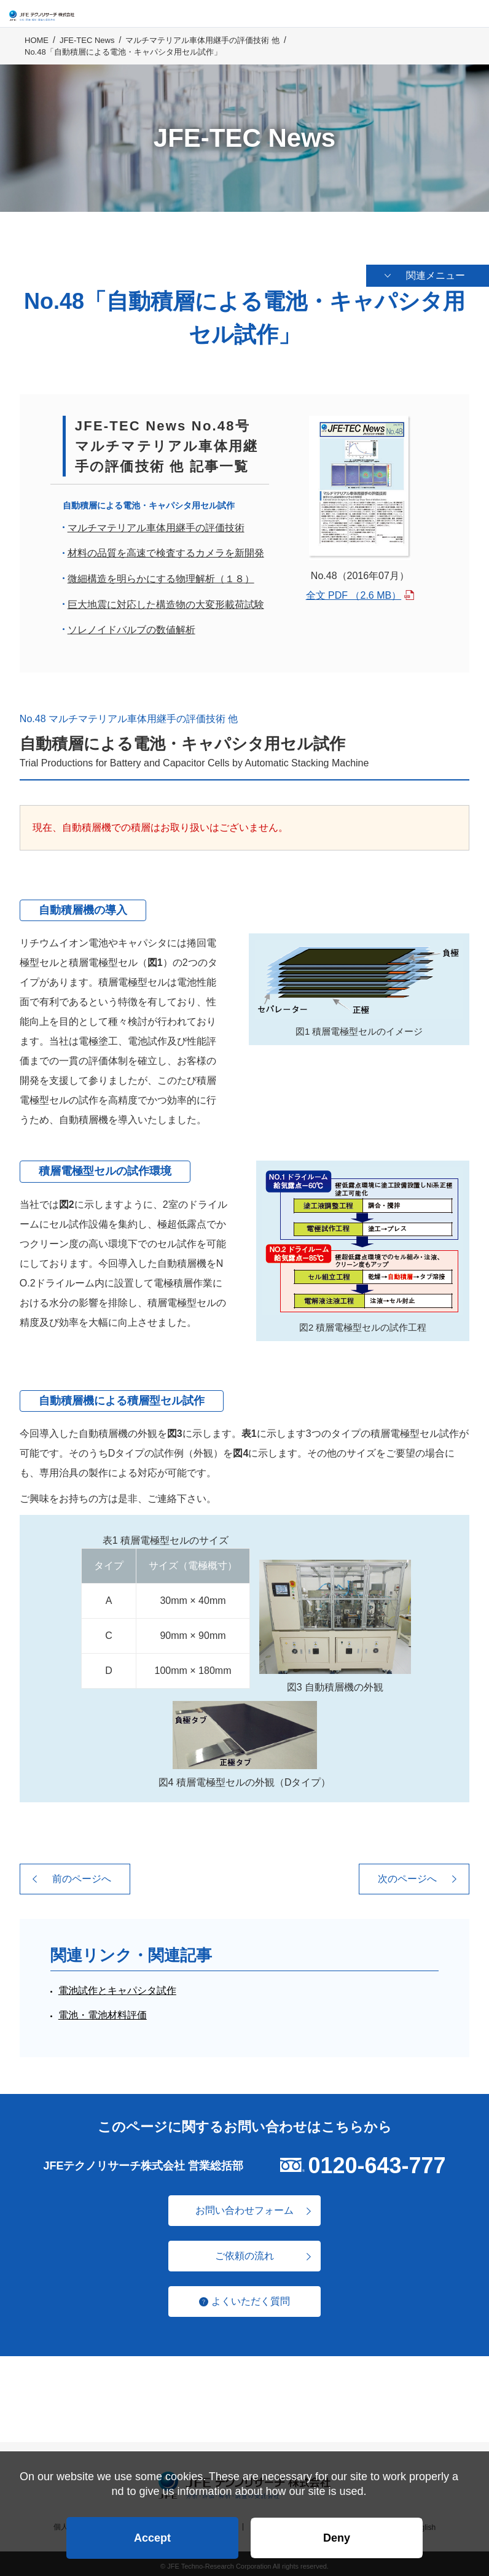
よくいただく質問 (250, 2296)
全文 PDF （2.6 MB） (354, 590)
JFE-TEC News (87, 50)
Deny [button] (336, 2530)
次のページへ (407, 1874)
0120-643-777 (376, 2160)
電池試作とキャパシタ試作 (117, 1986)
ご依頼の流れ (244, 2251)
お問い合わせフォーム (244, 2205)
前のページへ (81, 1874)
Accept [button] (152, 2530)
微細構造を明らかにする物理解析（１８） (161, 574)
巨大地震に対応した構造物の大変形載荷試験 (166, 599)
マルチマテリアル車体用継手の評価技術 (156, 523)
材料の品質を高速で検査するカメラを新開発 (166, 548)
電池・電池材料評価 (102, 2011)
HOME (37, 50)
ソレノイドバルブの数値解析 (131, 625)
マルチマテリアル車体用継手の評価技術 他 (202, 50)
